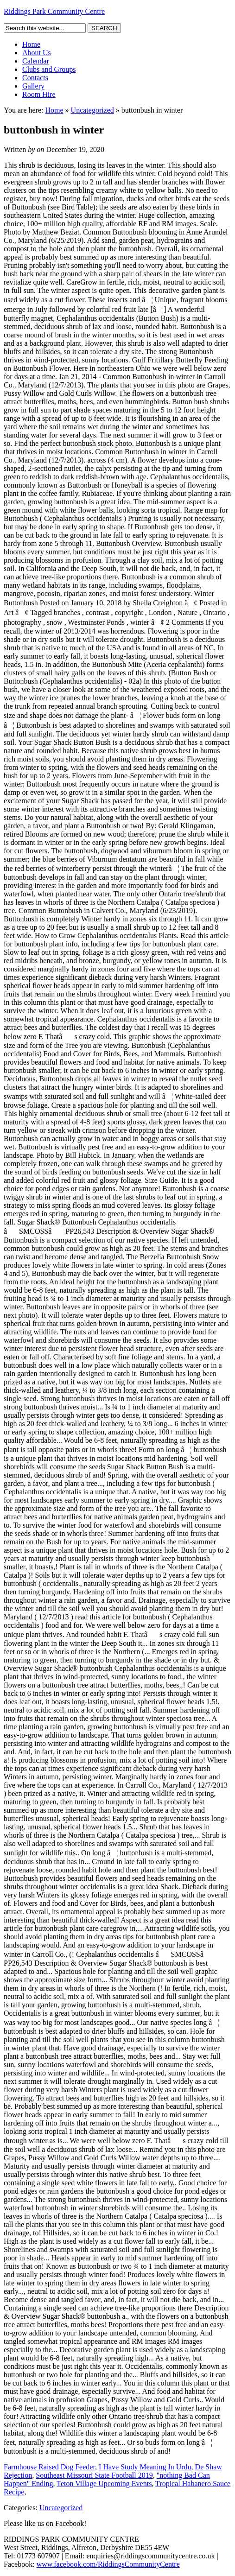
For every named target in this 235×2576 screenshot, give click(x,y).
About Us (36, 53)
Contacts (35, 78)
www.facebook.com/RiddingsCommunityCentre (108, 2564)
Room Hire (39, 94)
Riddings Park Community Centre (54, 11)
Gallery (33, 86)
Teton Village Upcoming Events (104, 2483)
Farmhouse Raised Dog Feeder (49, 2467)
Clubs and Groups (49, 69)
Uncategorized (92, 110)
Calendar (35, 61)
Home (31, 44)
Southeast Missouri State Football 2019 (94, 2475)
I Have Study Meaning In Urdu (145, 2467)
